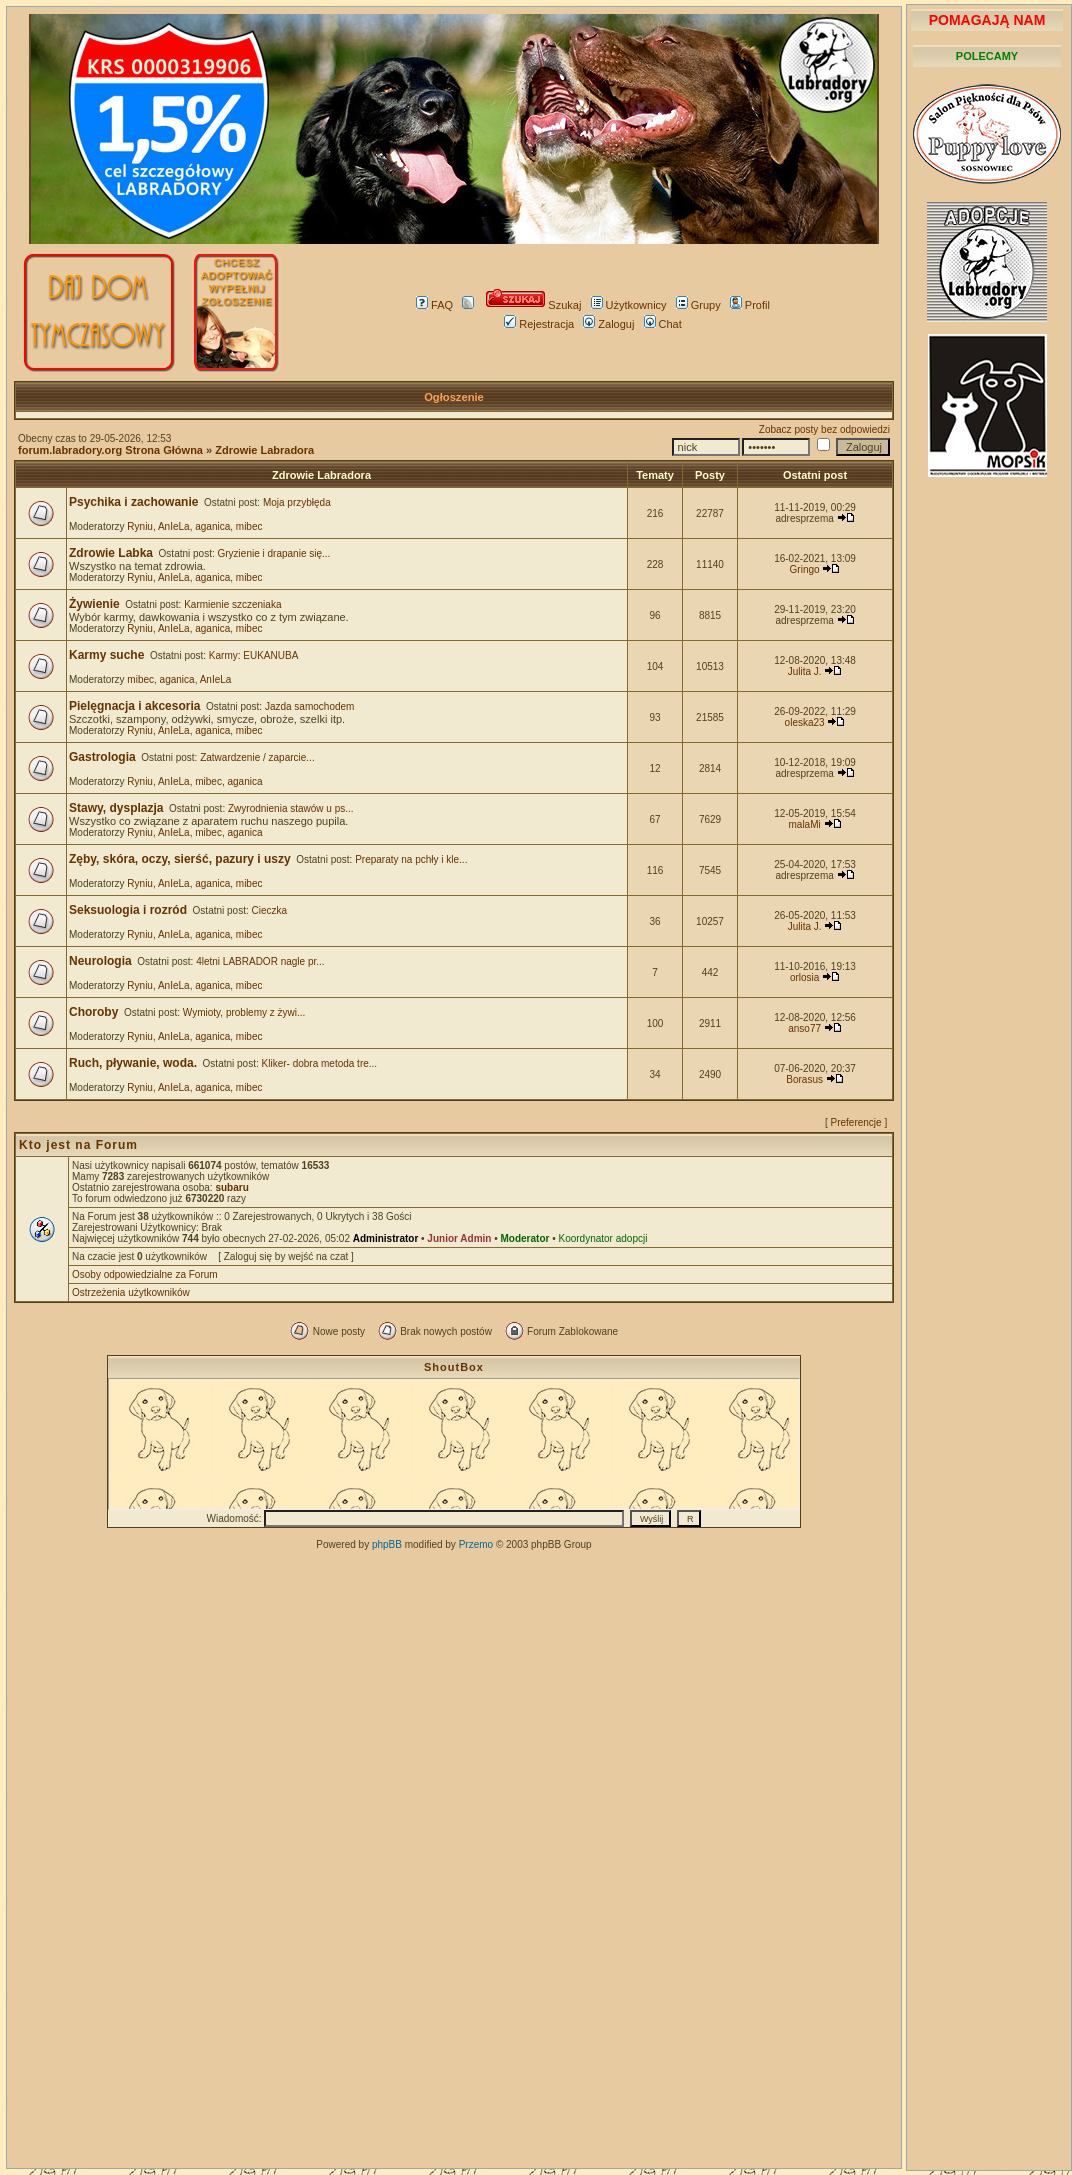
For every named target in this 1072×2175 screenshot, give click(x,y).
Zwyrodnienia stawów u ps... (291, 808)
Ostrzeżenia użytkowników (131, 1292)
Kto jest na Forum (78, 1145)
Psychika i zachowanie (133, 502)
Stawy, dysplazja (116, 808)
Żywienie (94, 604)
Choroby (93, 1012)
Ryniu (140, 526)
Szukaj (533, 305)
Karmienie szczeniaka (232, 604)
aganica (212, 526)
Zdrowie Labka (111, 553)
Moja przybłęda (297, 502)
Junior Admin (459, 1238)
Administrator (386, 1238)
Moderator (525, 1238)
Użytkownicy (629, 305)
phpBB (387, 1544)
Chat (663, 324)
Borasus (804, 1079)
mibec (249, 526)
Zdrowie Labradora (264, 450)
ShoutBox (454, 1367)
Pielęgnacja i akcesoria (134, 706)
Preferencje (856, 1122)
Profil (750, 305)
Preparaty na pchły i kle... (411, 859)
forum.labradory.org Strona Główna (110, 450)
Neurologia (100, 961)
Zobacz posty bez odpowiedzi (824, 429)
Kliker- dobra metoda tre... (320, 1063)
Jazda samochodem (310, 706)
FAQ (434, 305)
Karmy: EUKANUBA (253, 655)
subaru (231, 1187)
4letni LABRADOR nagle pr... (260, 961)
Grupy (698, 305)
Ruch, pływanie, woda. (133, 1063)
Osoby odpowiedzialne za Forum (145, 1274)
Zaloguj (608, 324)
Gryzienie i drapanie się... (274, 553)
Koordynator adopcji (602, 1238)
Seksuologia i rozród (128, 910)
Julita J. (805, 671)
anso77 (804, 1028)
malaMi (804, 824)
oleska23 (805, 722)
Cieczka (270, 910)
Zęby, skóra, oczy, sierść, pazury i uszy (180, 859)
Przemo (476, 1544)
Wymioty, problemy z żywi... (244, 1012)
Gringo (805, 569)
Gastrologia (102, 757)
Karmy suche (106, 655)
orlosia (804, 977)
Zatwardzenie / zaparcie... (257, 757)
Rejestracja (539, 324)
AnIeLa (174, 526)
